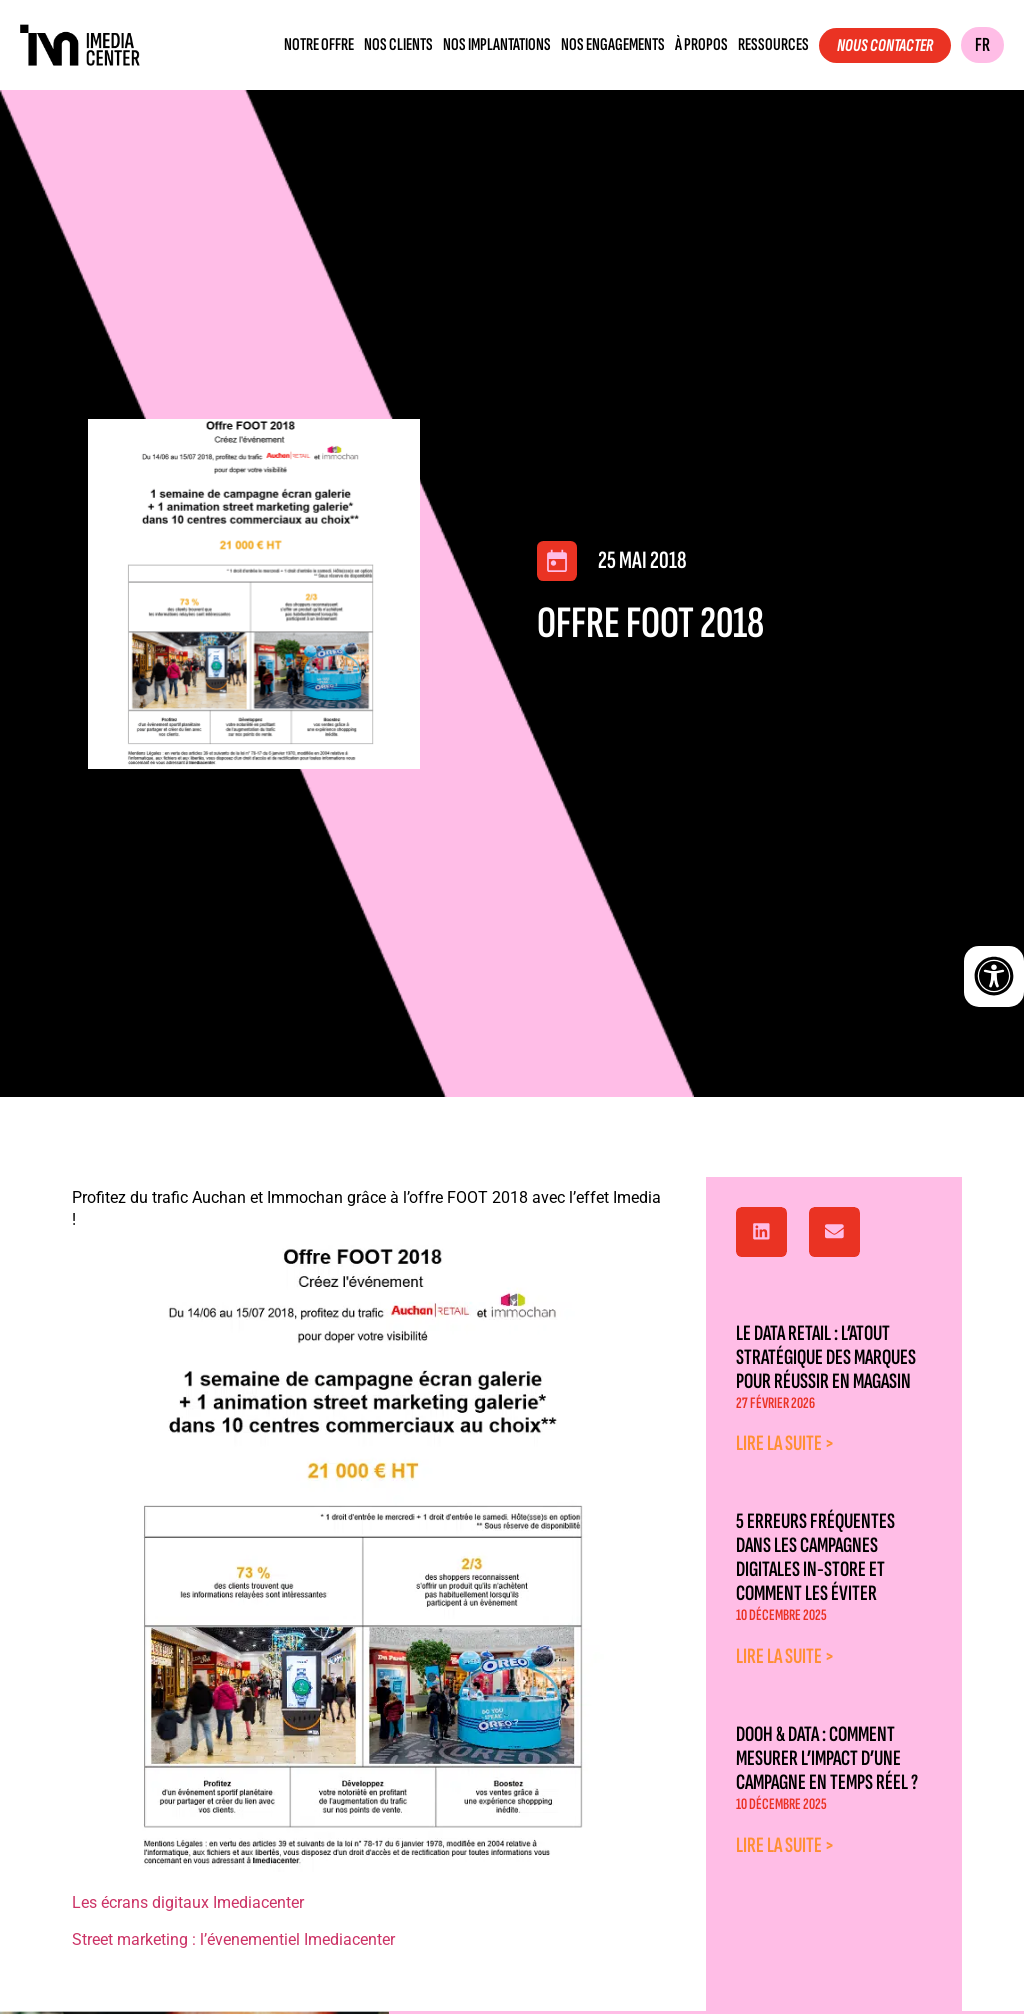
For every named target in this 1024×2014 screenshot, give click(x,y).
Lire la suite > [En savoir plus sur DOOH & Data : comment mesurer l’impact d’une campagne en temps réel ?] (785, 1845)
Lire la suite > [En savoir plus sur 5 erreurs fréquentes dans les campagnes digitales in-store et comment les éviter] (785, 1656)
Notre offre (319, 45)
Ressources (773, 45)
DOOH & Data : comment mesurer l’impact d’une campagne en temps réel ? (827, 1758)
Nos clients (398, 45)
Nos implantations (497, 45)
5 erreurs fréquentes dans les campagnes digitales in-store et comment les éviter (815, 1557)
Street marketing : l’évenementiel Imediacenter (233, 1939)
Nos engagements (613, 45)
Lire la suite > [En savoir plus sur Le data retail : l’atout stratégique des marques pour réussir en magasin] (785, 1443)
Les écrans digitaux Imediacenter (188, 1902)
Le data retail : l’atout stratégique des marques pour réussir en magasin (826, 1357)
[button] (761, 1232)
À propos (701, 45)
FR (982, 45)
